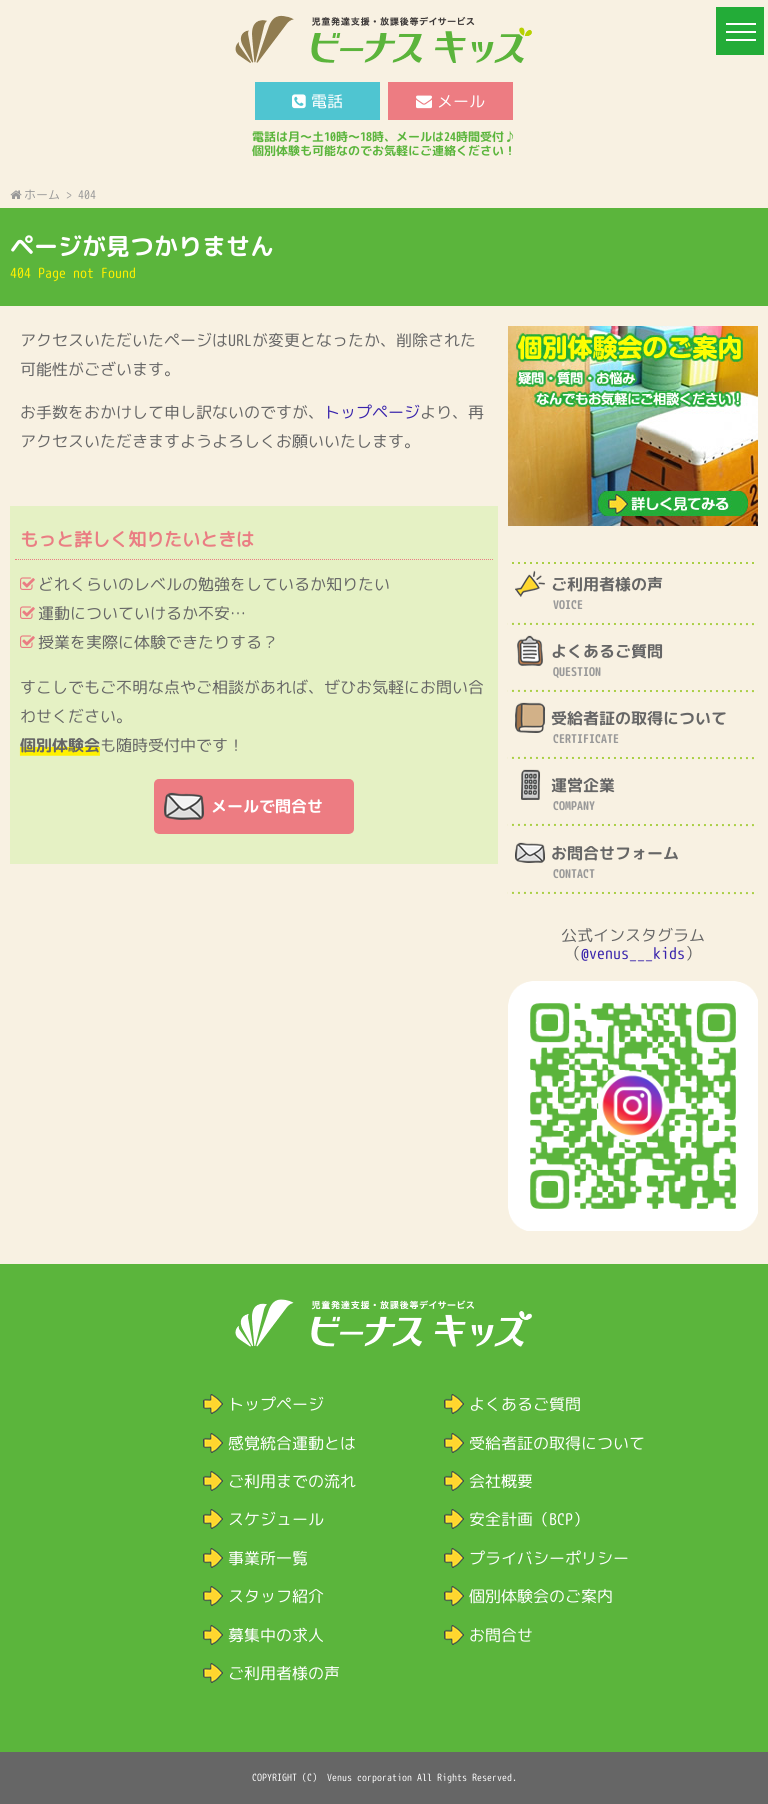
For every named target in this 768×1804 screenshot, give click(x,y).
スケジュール (276, 1519)
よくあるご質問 (525, 1404)
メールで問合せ (267, 806)
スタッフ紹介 (276, 1596)
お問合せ (501, 1635)
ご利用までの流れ (292, 1481)
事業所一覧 (268, 1558)
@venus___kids (633, 953)
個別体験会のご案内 (541, 1596)
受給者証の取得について (557, 1443)
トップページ (372, 412)
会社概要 (501, 1481)
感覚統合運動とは (292, 1443)
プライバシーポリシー (549, 1558)
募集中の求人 (276, 1635)
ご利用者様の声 (284, 1673)
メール (450, 101)
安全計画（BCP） (529, 1519)
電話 (317, 101)
